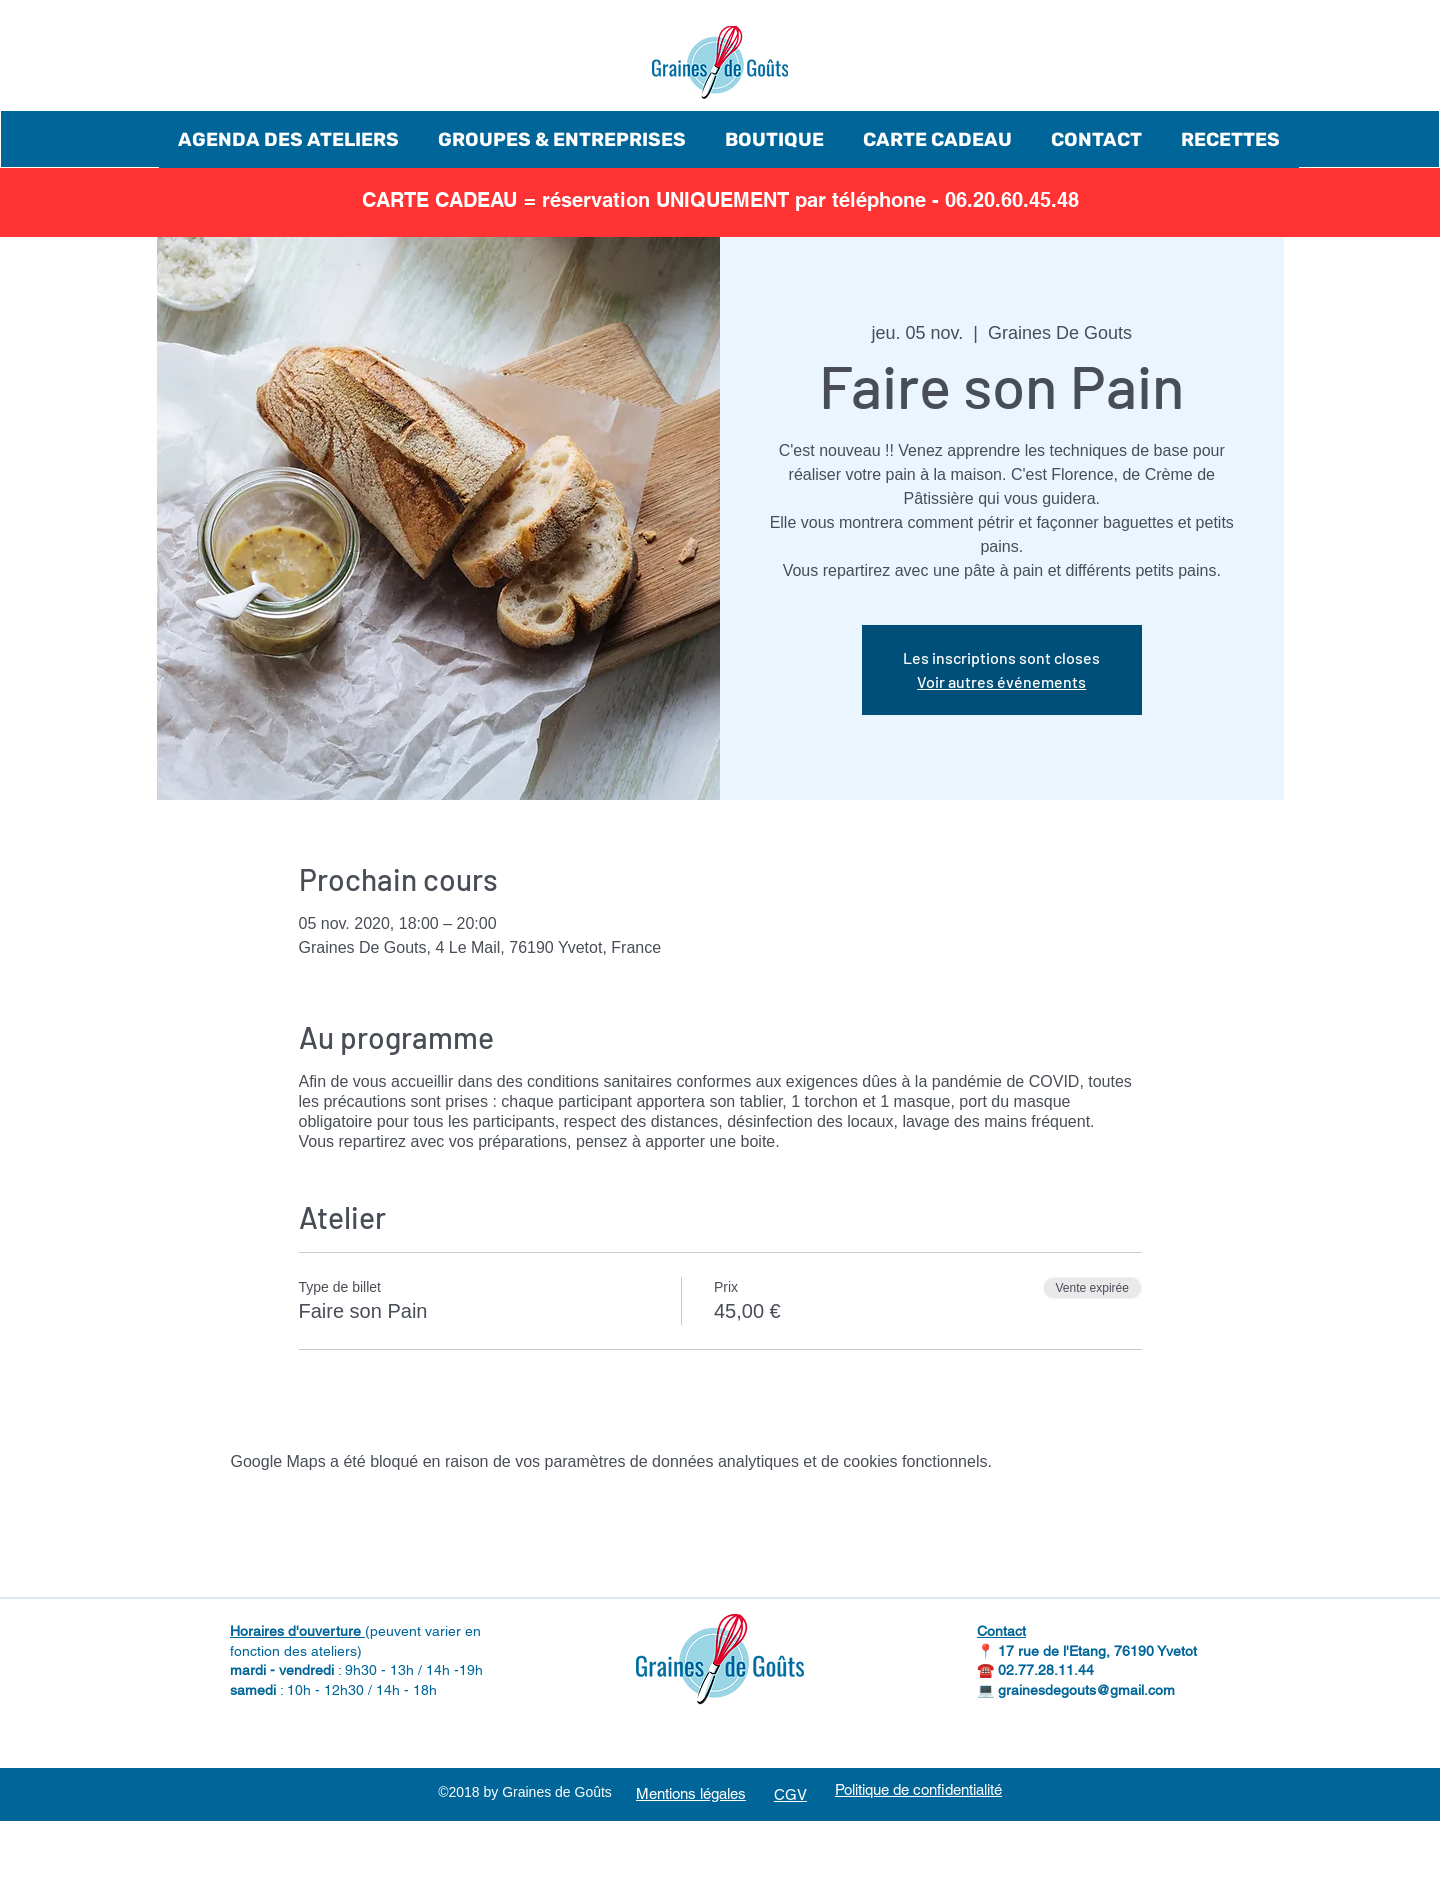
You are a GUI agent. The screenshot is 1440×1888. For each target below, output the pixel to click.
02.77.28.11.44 (1046, 1670)
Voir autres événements (1001, 681)
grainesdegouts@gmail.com (1086, 1690)
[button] (288, 139)
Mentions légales (691, 1793)
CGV (790, 1794)
